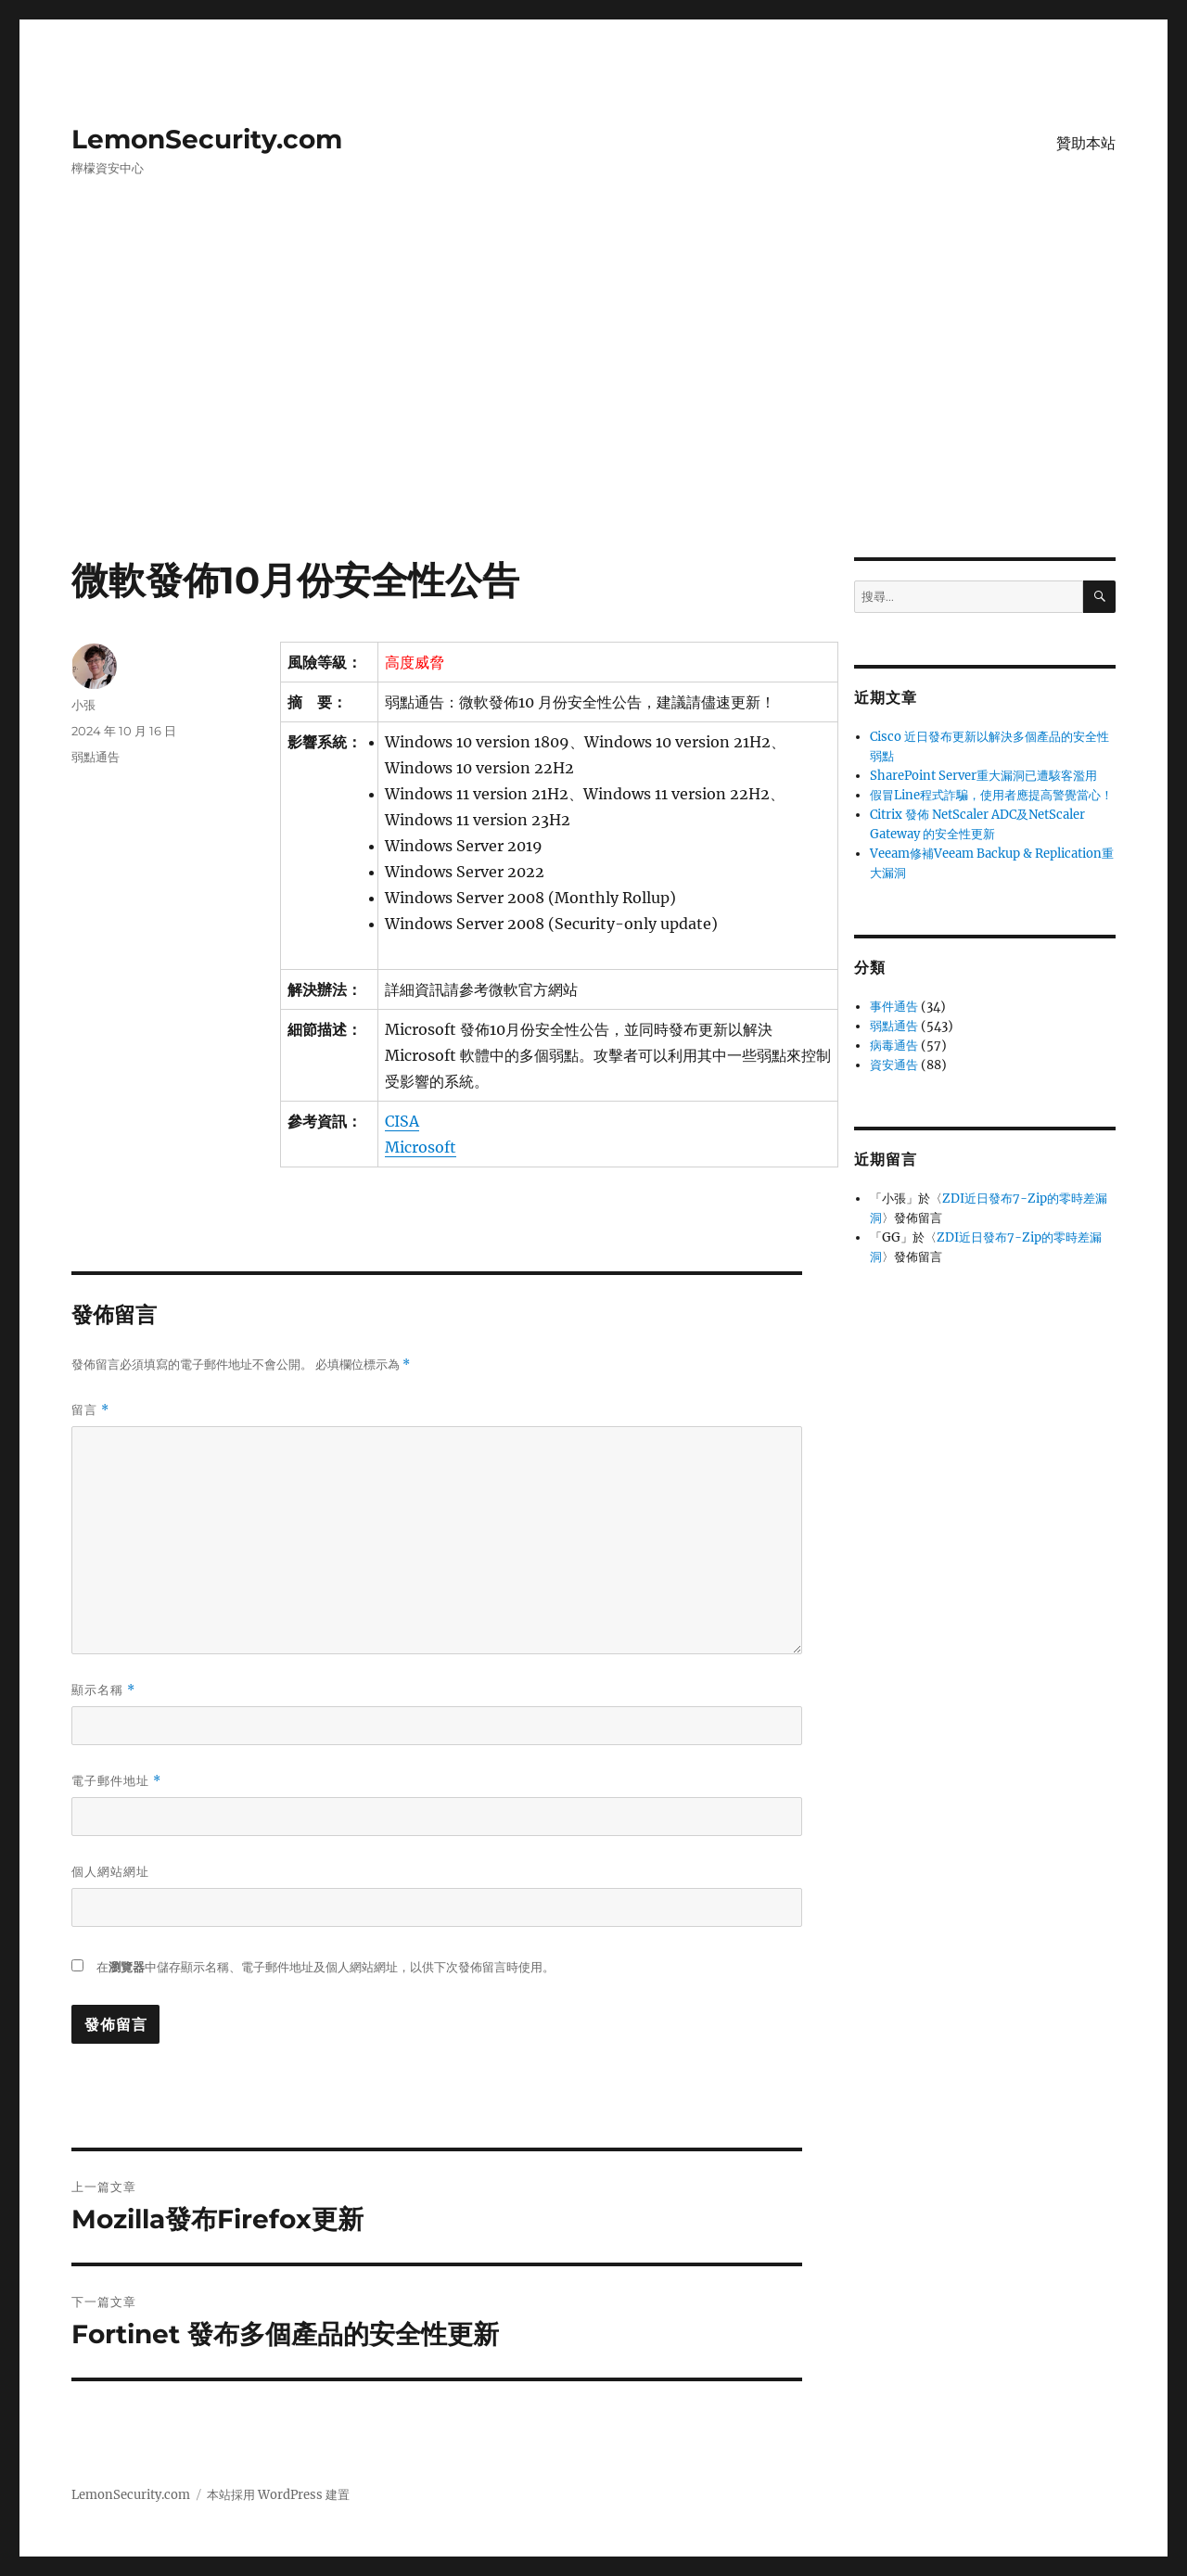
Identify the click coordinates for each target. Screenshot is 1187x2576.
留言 (90, 1410)
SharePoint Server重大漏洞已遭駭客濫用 (983, 776)
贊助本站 (1086, 143)
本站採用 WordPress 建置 (278, 2495)
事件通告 (894, 1006)
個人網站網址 (110, 1871)
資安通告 (894, 1065)
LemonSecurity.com (206, 139)
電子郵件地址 (116, 1781)
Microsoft (420, 1147)
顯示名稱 (103, 1690)
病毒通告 (894, 1045)
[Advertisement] (593, 420)
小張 (83, 704)
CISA (402, 1121)
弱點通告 (95, 756)
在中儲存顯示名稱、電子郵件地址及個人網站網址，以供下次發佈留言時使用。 (325, 1967)
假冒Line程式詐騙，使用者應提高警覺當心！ (991, 795)
